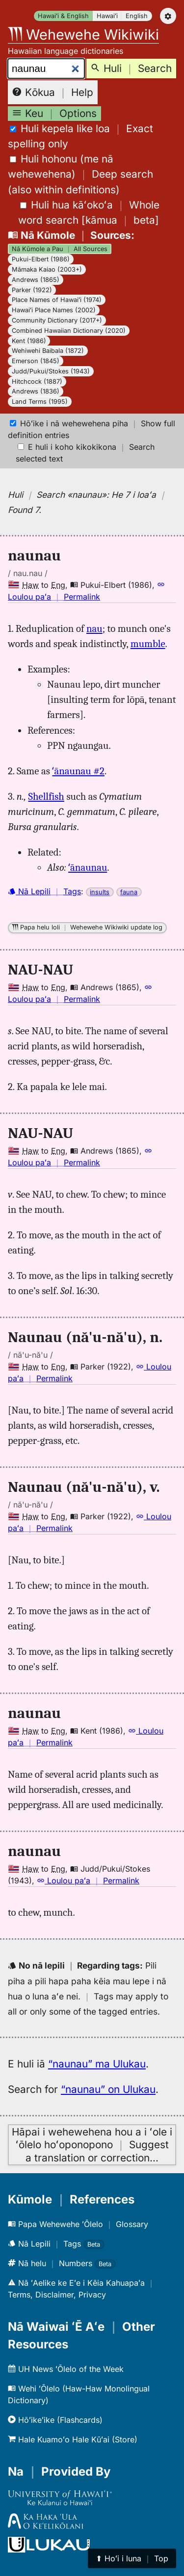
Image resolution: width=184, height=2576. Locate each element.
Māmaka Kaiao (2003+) (47, 269)
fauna (128, 892)
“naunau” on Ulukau (108, 2089)
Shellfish (46, 796)
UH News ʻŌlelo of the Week (66, 2369)
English (137, 16)
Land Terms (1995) (40, 401)
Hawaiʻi (107, 16)
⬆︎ (132, 2558)
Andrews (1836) (35, 391)
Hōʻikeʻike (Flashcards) (55, 2420)
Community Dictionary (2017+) (57, 320)
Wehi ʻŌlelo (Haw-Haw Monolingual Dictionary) (79, 2394)
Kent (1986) (29, 341)
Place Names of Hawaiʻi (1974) (57, 300)
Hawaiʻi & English (63, 16)
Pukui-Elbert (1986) (41, 259)
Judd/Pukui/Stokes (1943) (51, 371)
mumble (148, 644)
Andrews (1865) (35, 280)
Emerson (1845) (35, 361)
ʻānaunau (87, 867)
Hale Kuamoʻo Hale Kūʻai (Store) (72, 2439)
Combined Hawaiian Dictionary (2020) (69, 330)
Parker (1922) (32, 290)
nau (94, 628)
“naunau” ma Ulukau (97, 2064)
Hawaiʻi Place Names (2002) (54, 310)
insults (99, 892)
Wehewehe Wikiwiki (83, 34)
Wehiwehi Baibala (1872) (48, 351)
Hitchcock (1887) (37, 381)
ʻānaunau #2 (78, 771)
